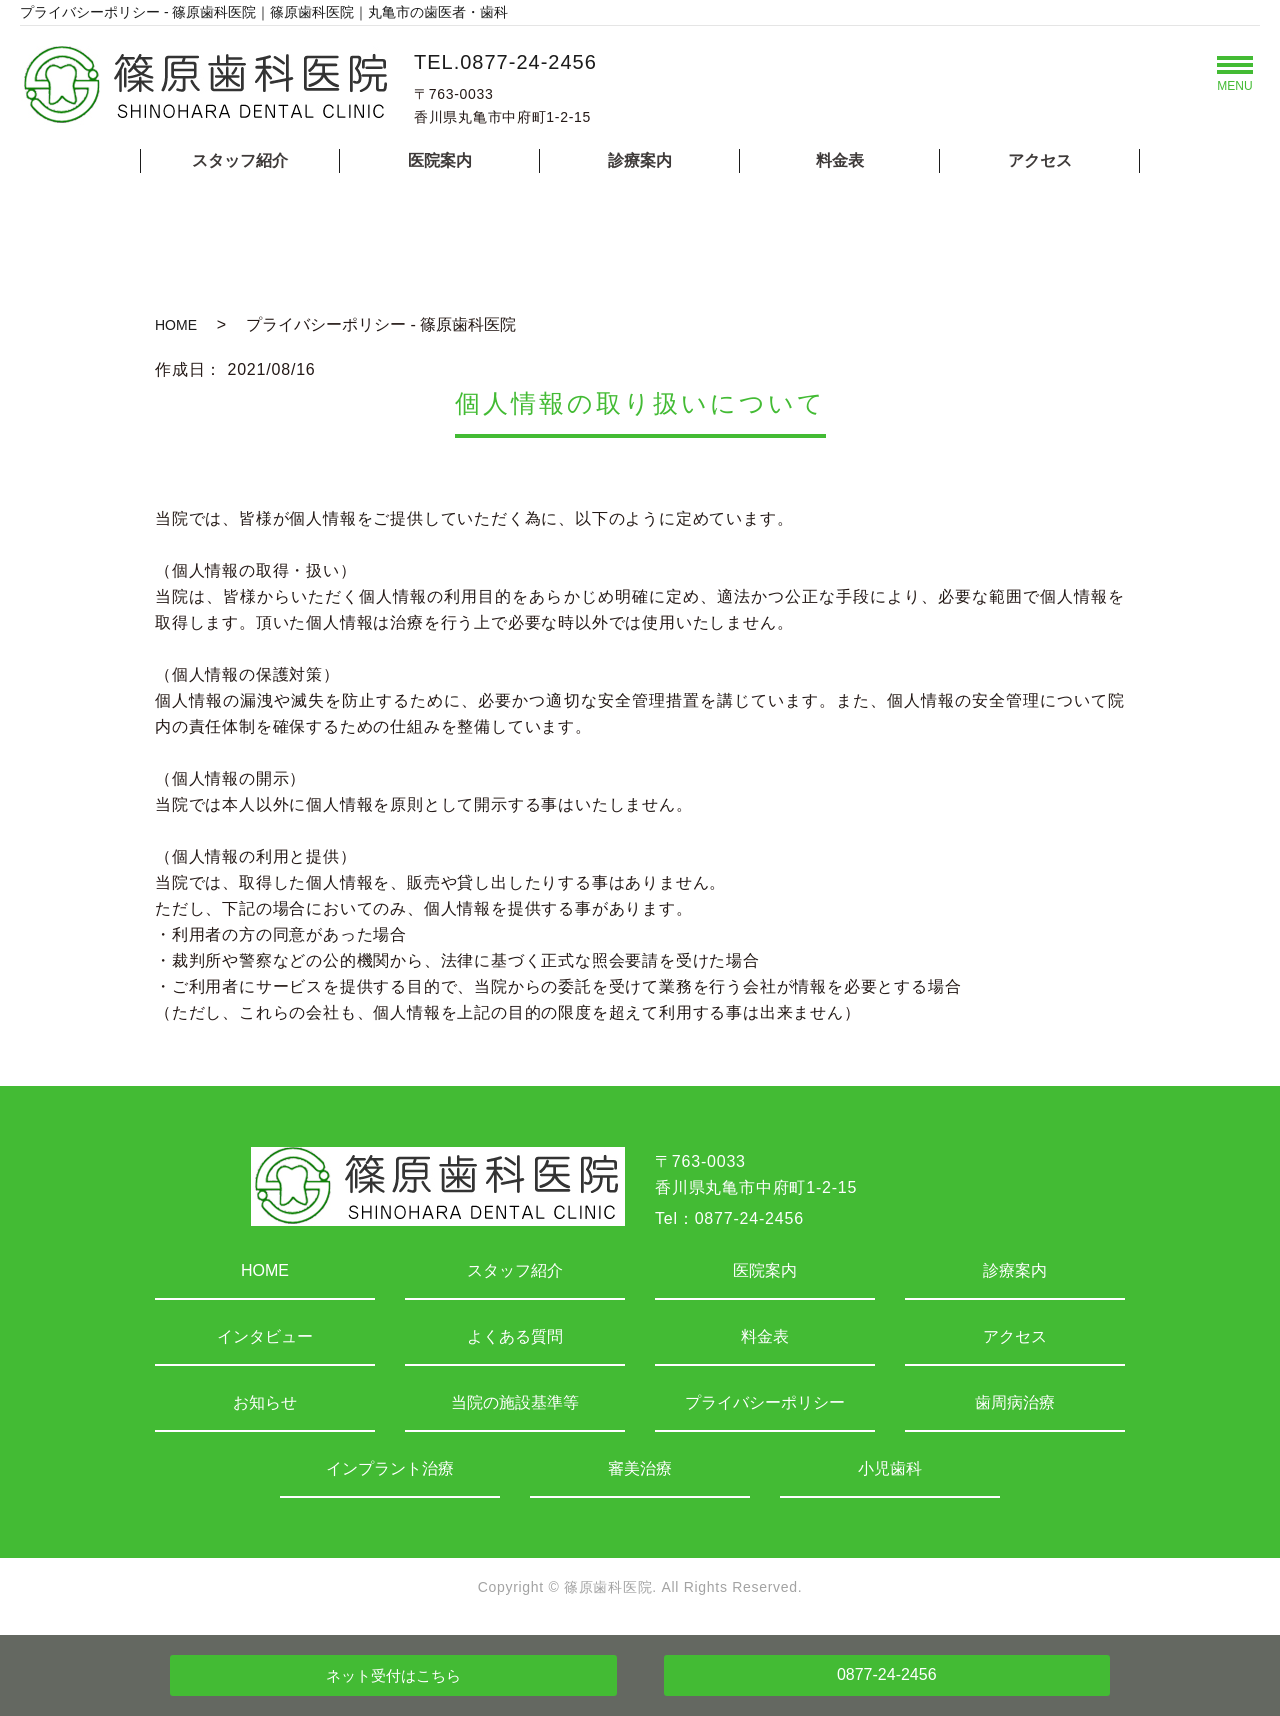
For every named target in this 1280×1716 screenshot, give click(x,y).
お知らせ (265, 1402)
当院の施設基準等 (515, 1402)
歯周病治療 (1015, 1402)
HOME (176, 325)
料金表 (840, 160)
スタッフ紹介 (240, 160)
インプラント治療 (390, 1468)
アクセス (1040, 160)
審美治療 (640, 1468)
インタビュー (265, 1336)
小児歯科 (890, 1468)
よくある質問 (515, 1336)
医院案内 (440, 160)
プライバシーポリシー (765, 1402)
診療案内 (640, 160)
